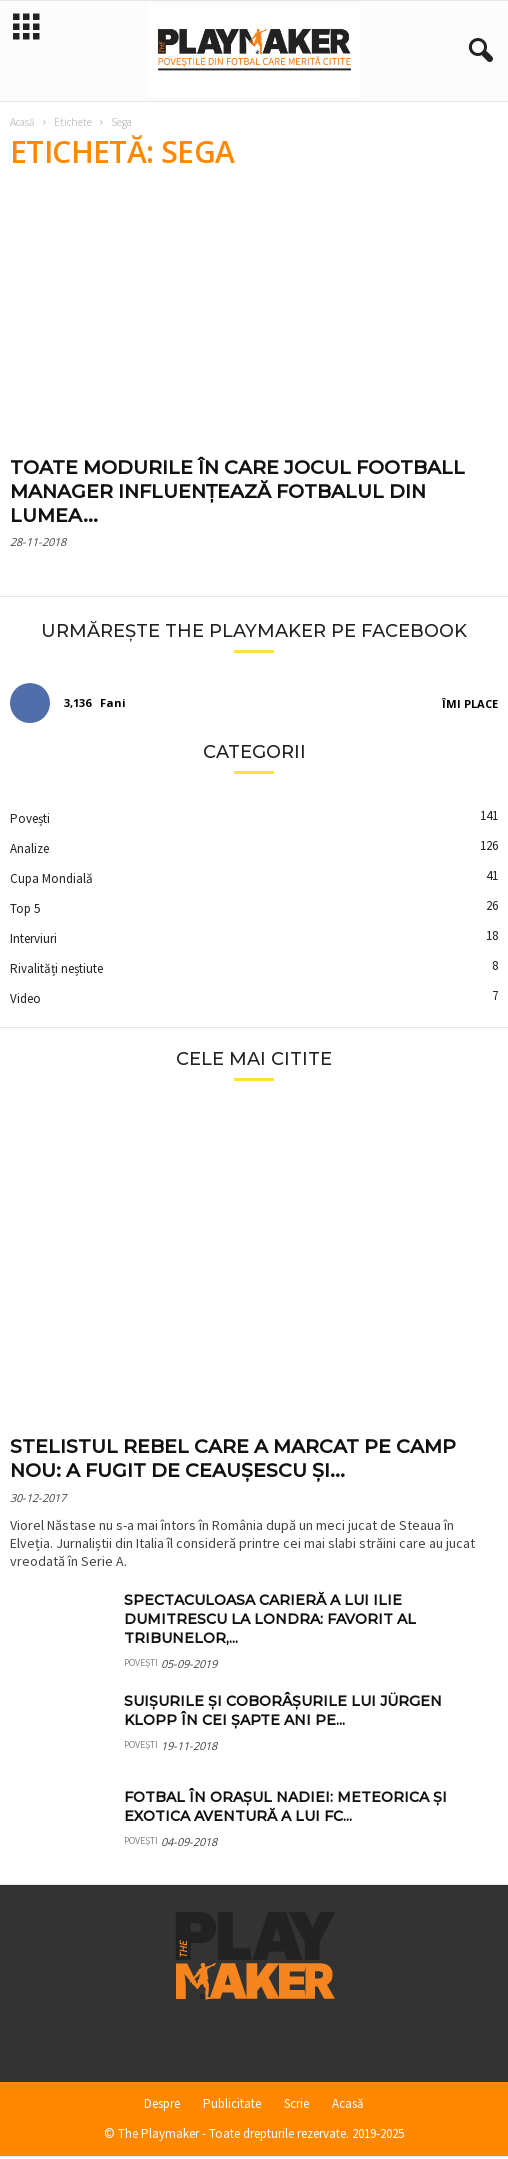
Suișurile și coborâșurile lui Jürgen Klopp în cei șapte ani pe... (283, 1712)
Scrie (296, 2105)
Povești (30, 820)
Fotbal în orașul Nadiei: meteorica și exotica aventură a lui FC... (285, 1808)
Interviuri (33, 940)
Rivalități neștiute (56, 970)
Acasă (22, 124)
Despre (162, 2105)
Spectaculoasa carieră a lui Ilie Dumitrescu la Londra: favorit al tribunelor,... (270, 1621)
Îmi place (470, 705)
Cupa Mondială (51, 880)
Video (25, 1000)
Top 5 (25, 910)
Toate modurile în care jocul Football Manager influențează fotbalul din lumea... (237, 493)
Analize (29, 850)
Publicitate (232, 2105)
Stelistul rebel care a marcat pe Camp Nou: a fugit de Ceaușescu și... (233, 1460)
